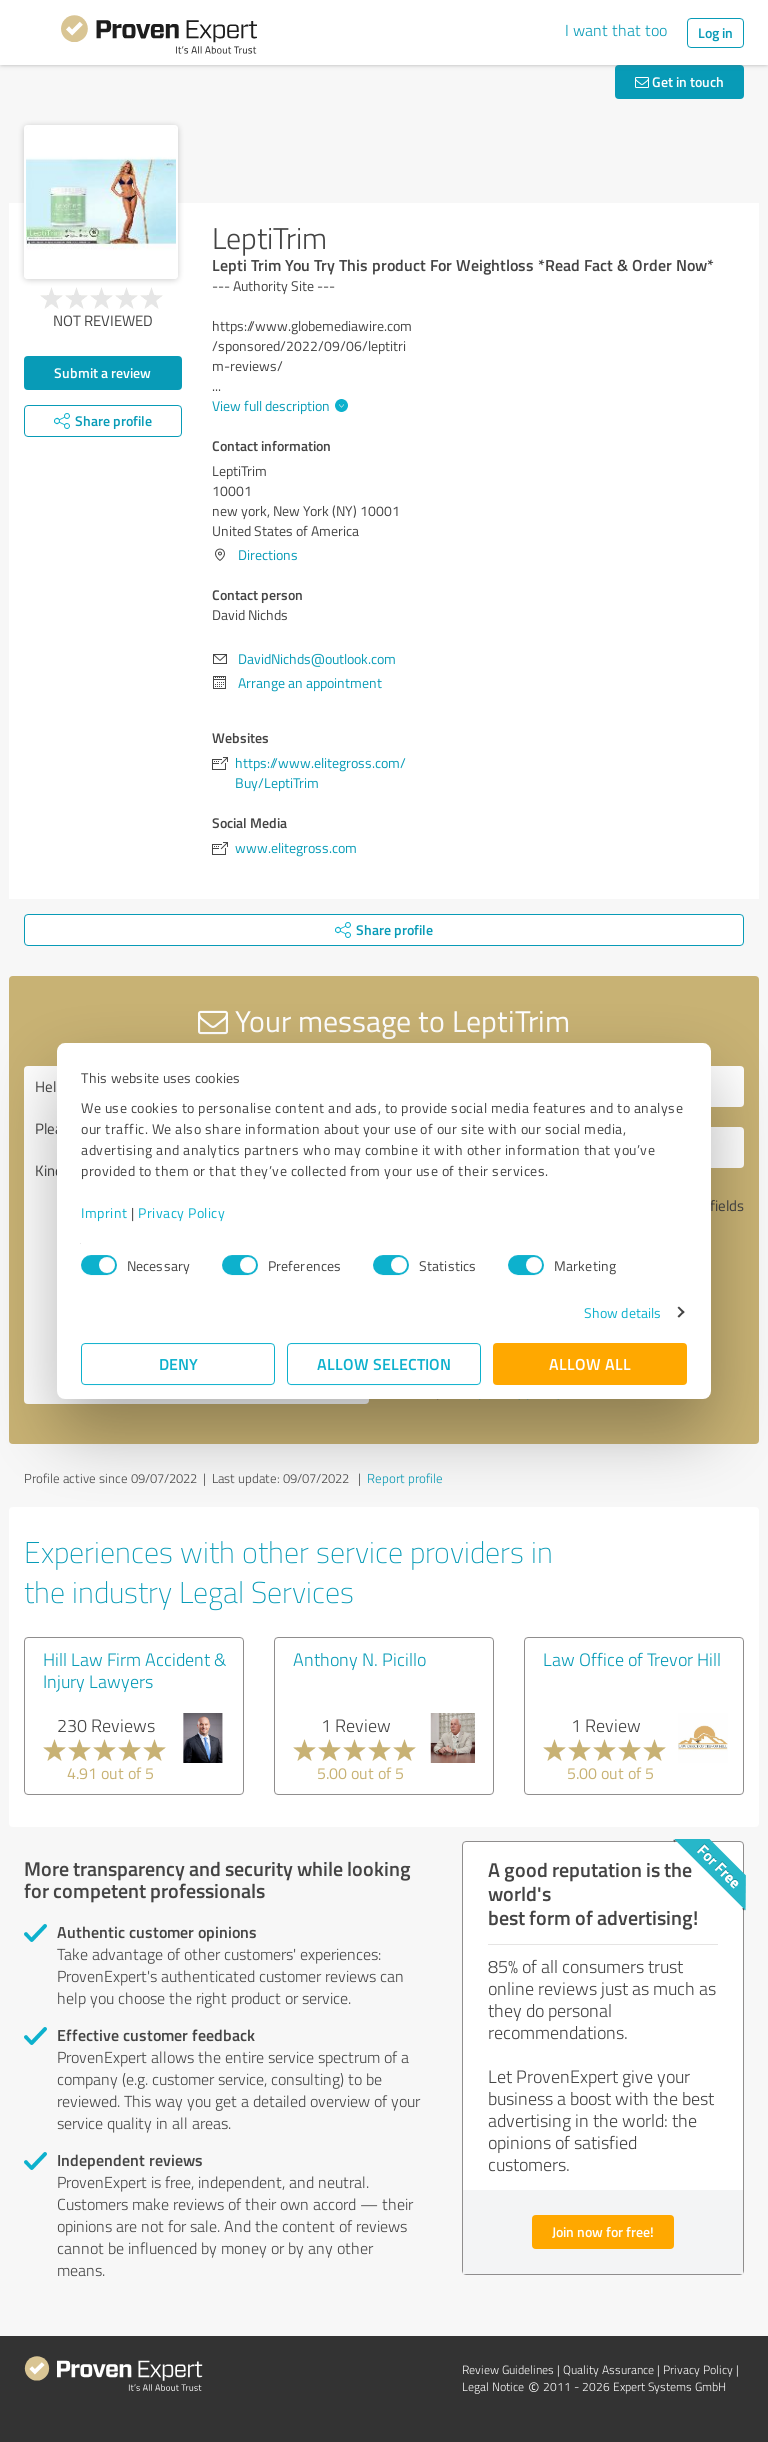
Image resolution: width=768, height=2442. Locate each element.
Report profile (405, 1478)
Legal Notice (493, 2386)
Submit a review (102, 372)
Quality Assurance (608, 2369)
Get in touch (679, 81)
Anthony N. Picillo (359, 1659)
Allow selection (384, 1363)
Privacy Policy (181, 1212)
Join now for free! (603, 2231)
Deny (178, 1363)
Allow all (590, 1363)
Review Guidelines (508, 2369)
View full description (277, 405)
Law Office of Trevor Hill (632, 1659)
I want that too (616, 30)
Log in (715, 32)
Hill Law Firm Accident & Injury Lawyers (134, 1670)
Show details (622, 1312)
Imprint (104, 1212)
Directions (268, 554)
